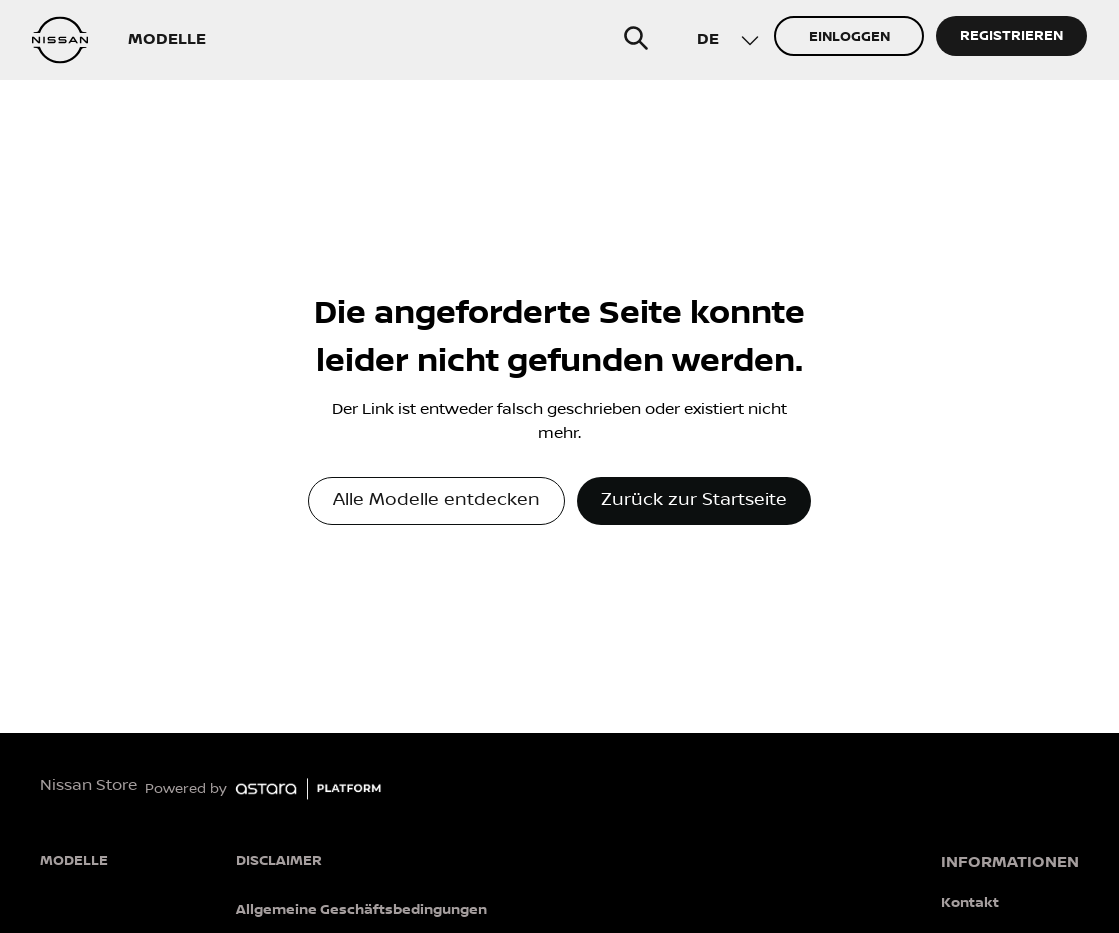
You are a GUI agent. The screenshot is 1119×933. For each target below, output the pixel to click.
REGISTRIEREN (1011, 35)
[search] (636, 38)
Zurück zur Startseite (694, 500)
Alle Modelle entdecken (436, 500)
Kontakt (970, 902)
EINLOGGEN (849, 36)
